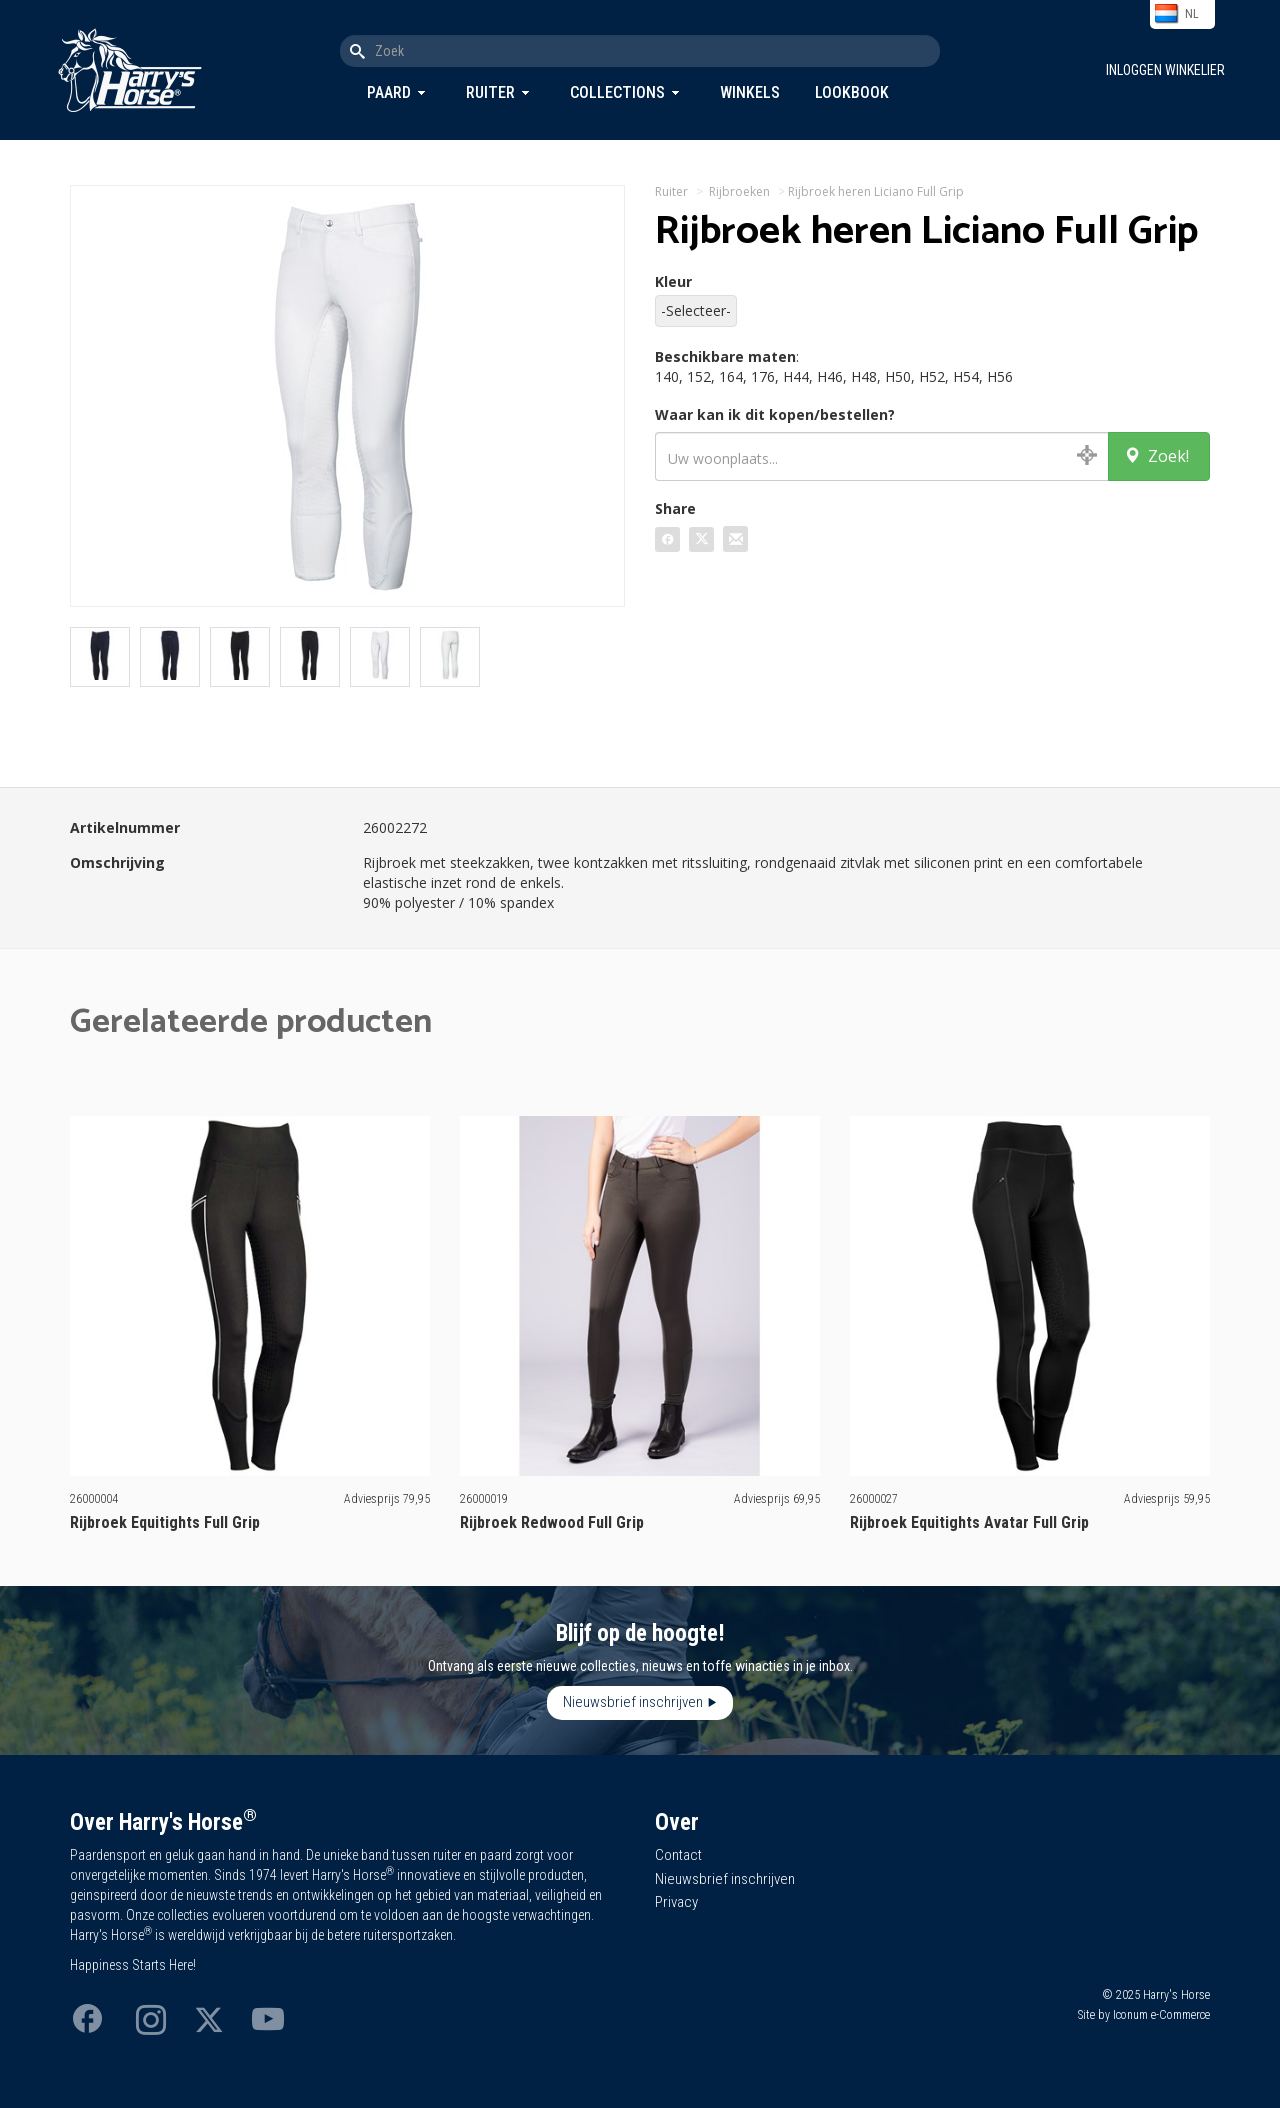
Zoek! (1156, 456)
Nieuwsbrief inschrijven (633, 1702)
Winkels (750, 92)
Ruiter (490, 92)
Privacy (676, 1902)
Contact (678, 1855)
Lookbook (852, 92)
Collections (617, 92)
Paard (389, 92)
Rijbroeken (739, 191)
